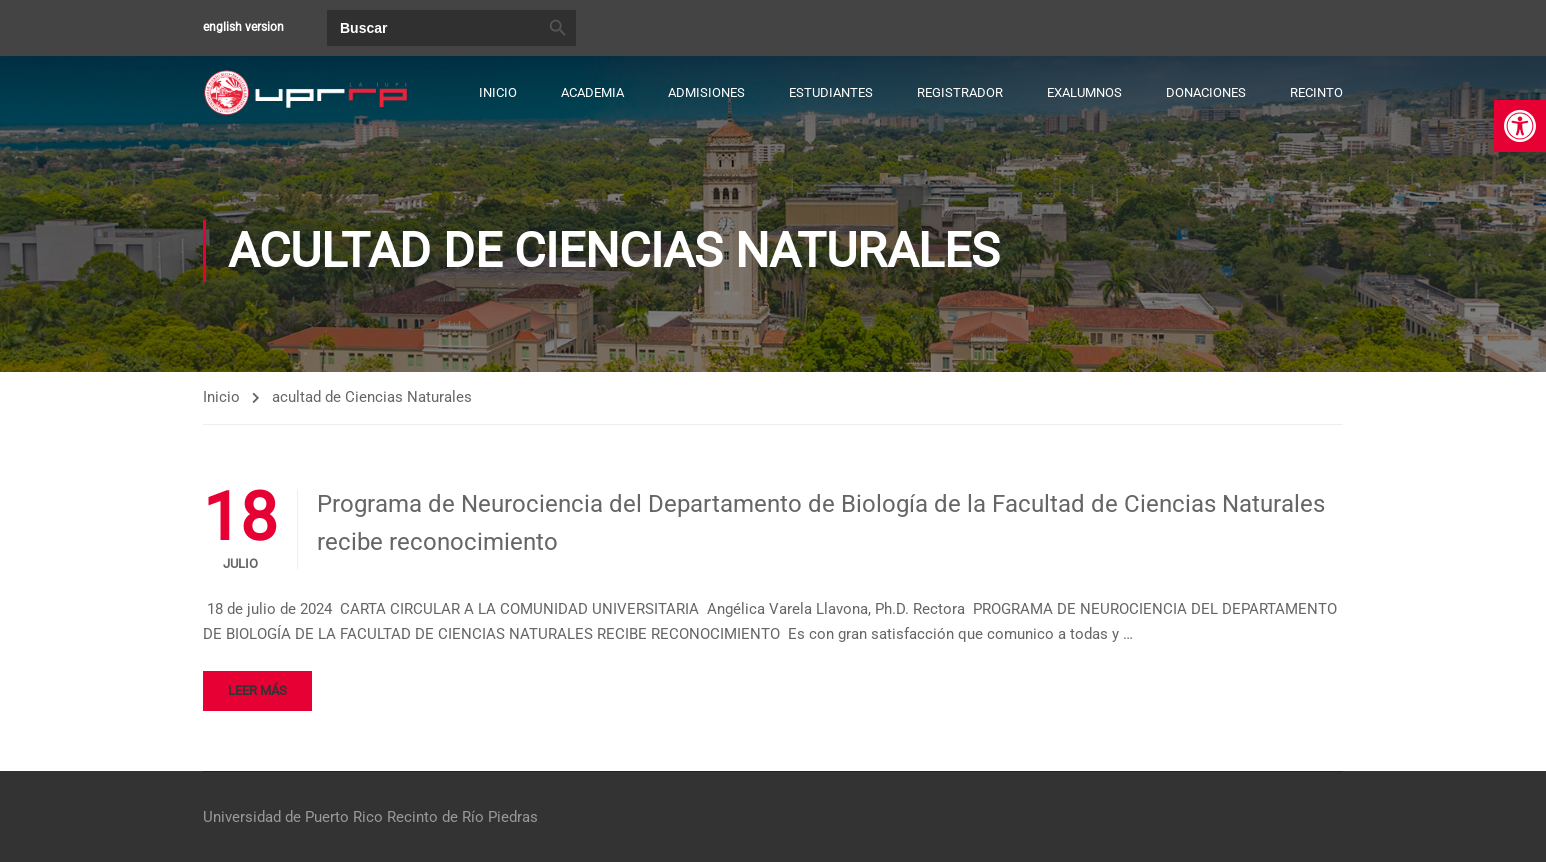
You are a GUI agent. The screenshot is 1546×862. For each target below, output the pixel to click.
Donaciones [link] (1206, 92)
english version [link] (243, 27)
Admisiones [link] (706, 92)
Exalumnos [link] (1084, 92)
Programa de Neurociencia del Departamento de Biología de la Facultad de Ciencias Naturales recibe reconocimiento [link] (821, 523)
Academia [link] (592, 92)
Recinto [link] (1316, 92)
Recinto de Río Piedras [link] (462, 817)
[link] (1520, 126)
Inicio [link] (498, 92)
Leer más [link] (257, 690)
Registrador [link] (960, 92)
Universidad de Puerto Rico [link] (293, 817)
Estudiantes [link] (831, 92)
